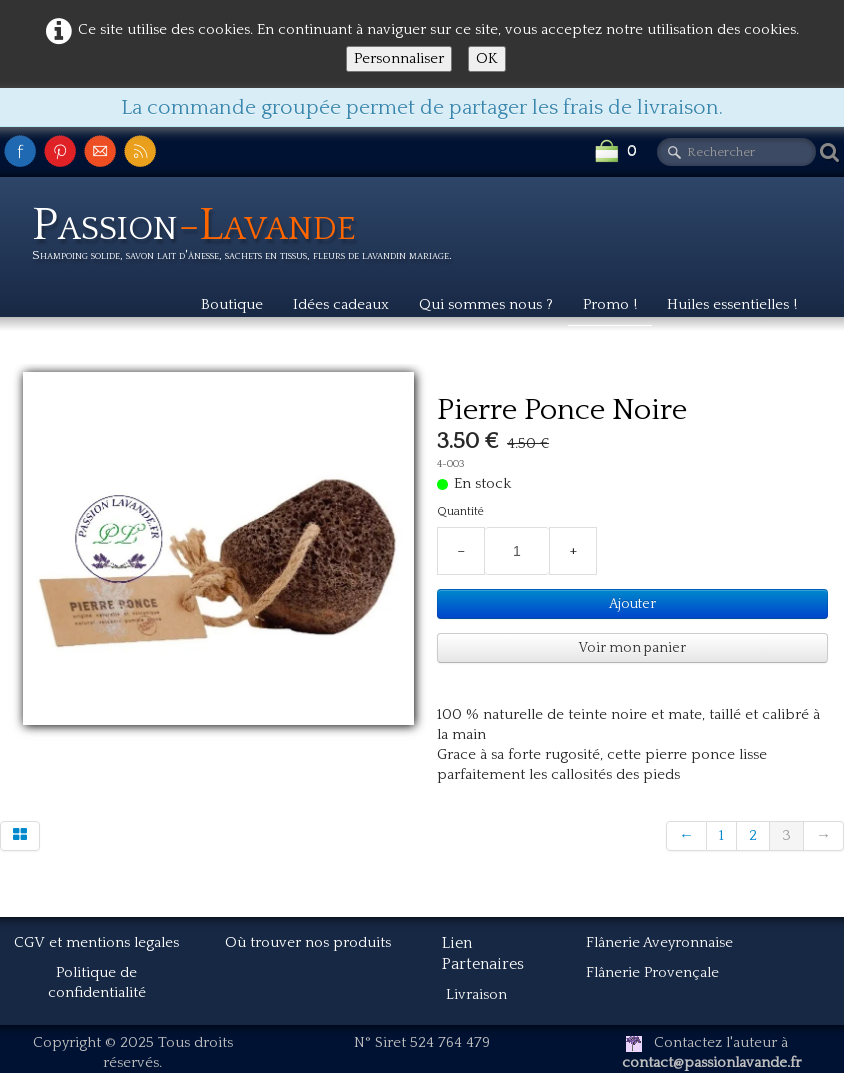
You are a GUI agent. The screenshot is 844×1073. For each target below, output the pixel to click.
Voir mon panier (632, 648)
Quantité (460, 511)
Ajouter (632, 604)
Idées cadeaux (341, 304)
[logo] (249, 237)
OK (487, 58)
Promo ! (610, 304)
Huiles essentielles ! (732, 304)
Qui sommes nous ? (486, 304)
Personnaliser (399, 58)
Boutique (232, 304)
